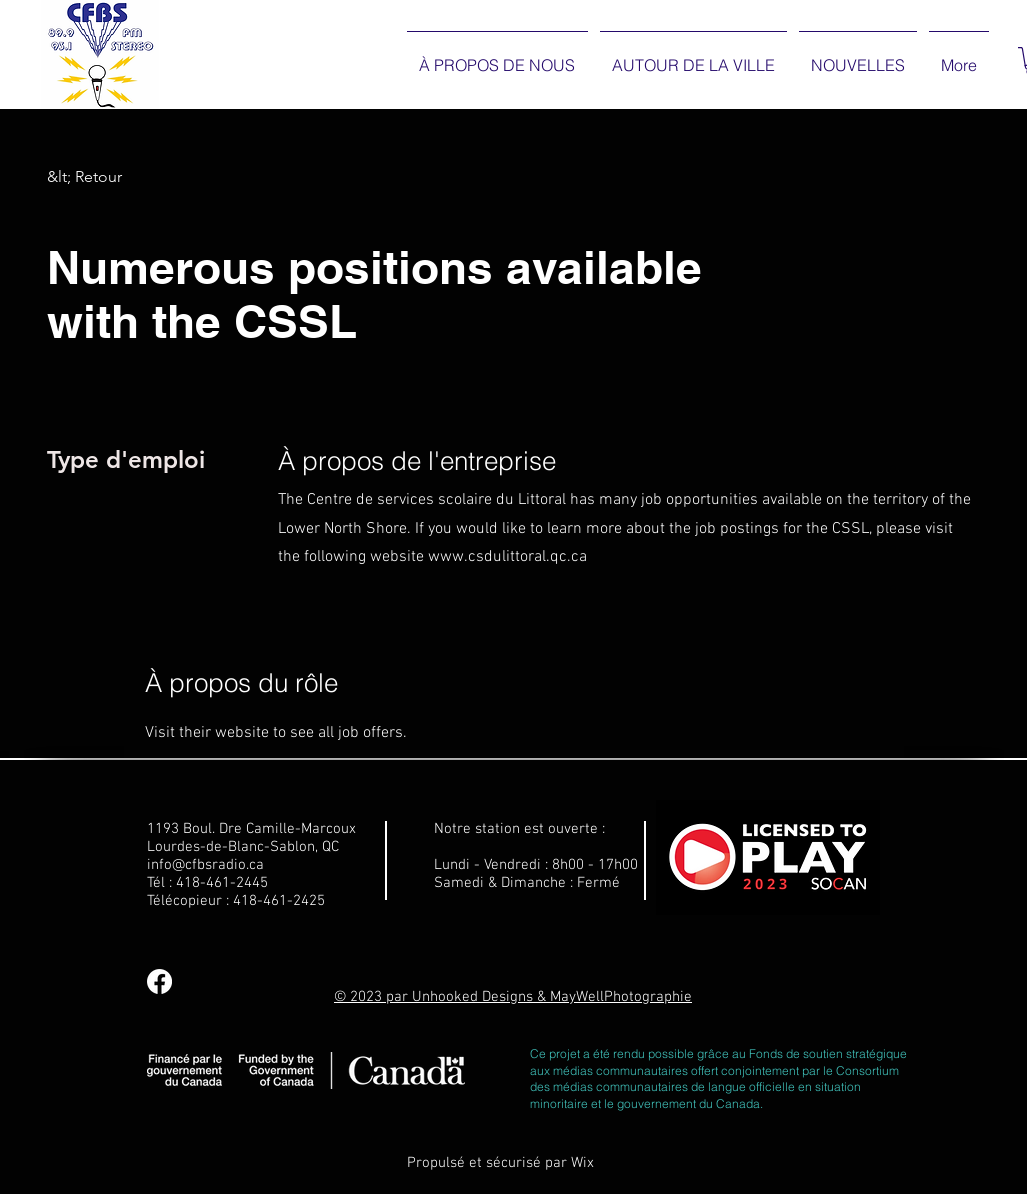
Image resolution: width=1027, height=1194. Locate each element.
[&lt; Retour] (118, 177)
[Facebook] (159, 981)
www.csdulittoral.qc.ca (507, 557)
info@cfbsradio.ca (205, 865)
